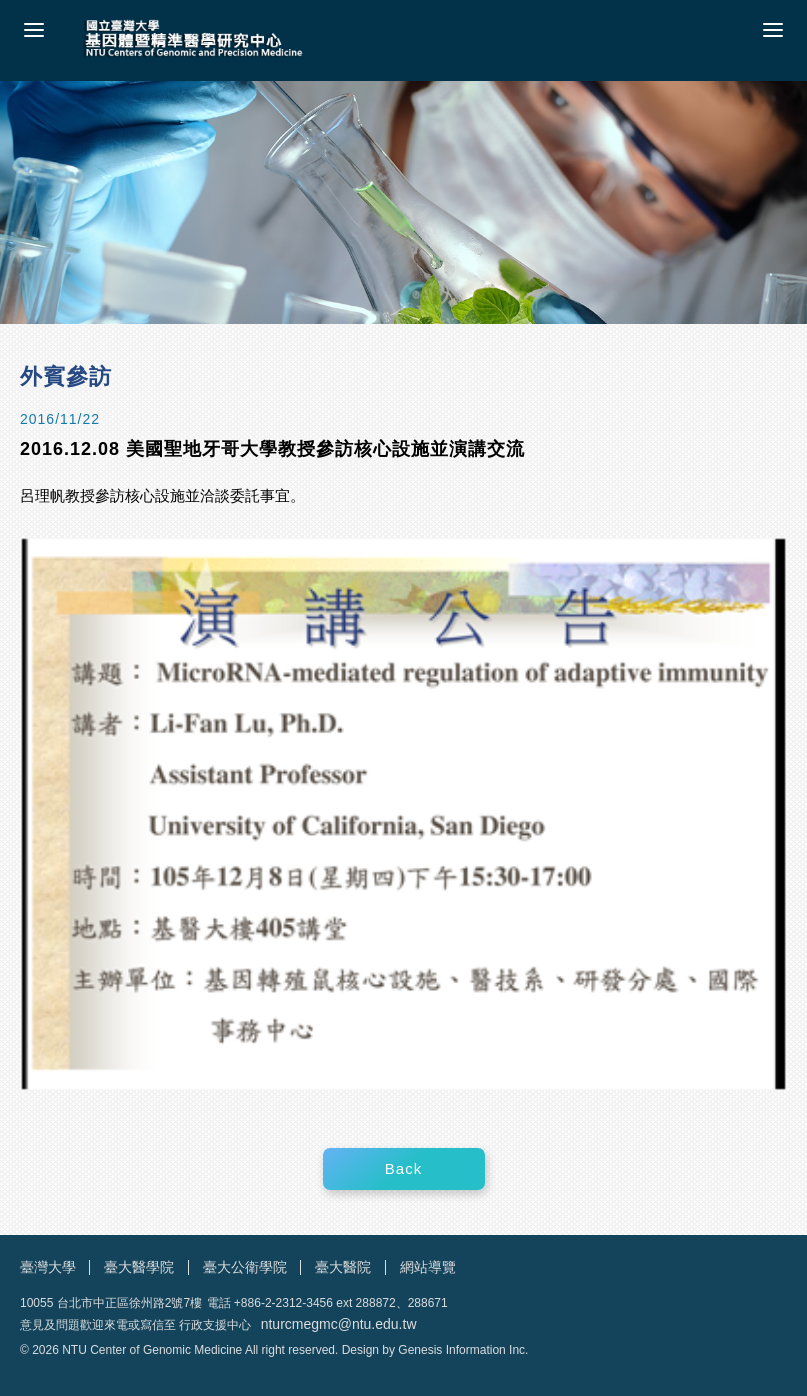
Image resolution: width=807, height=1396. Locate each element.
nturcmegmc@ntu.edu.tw (339, 1324)
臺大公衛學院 (245, 1267)
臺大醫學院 (139, 1267)
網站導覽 (428, 1267)
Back (403, 1168)
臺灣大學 (48, 1267)
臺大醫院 (343, 1267)
